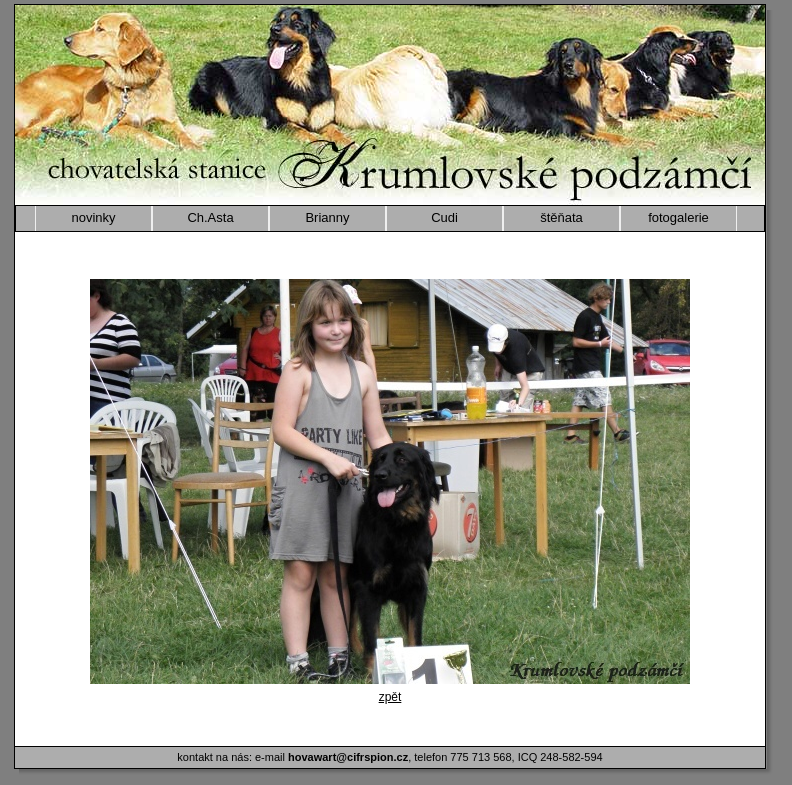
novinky (93, 217)
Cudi (444, 217)
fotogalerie (678, 217)
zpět (390, 697)
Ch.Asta (210, 217)
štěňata (561, 217)
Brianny (327, 217)
